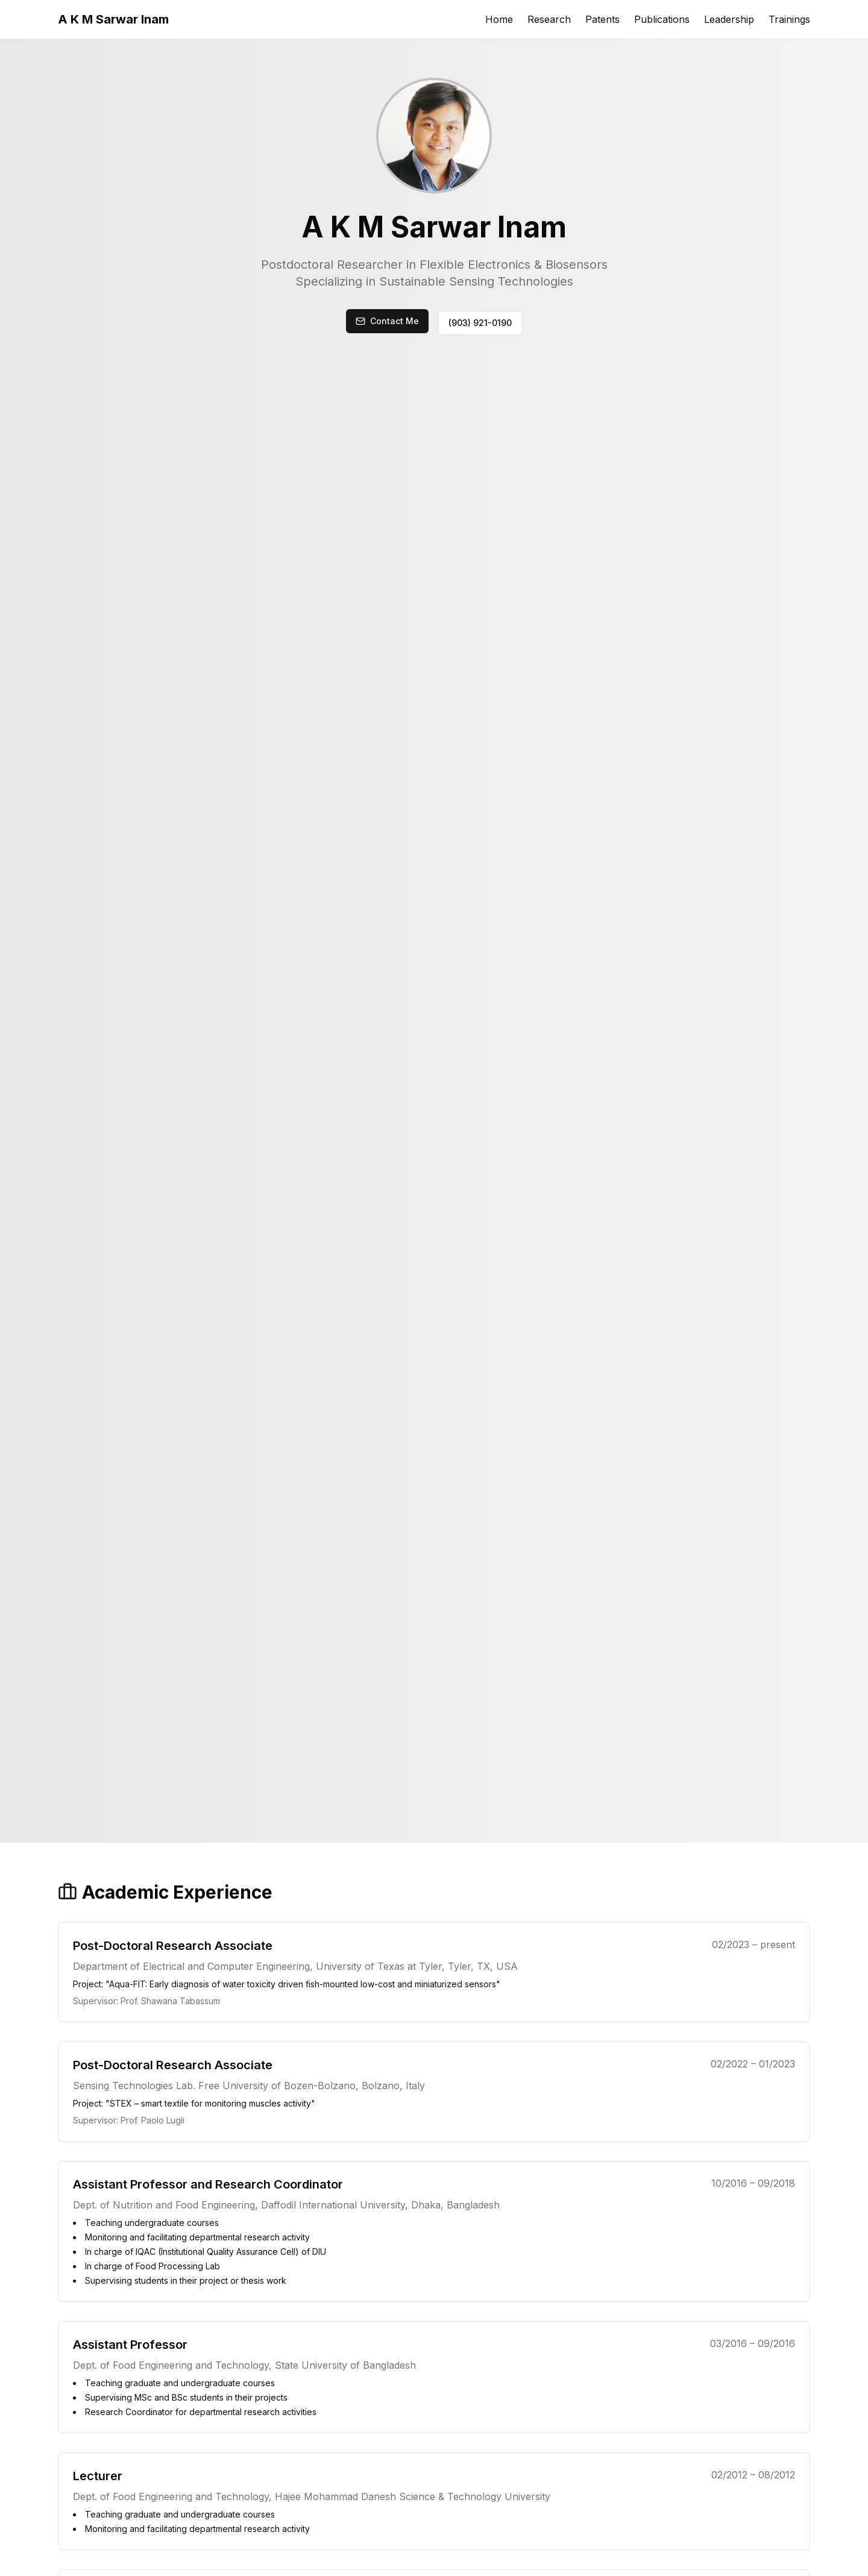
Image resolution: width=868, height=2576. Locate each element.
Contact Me (394, 321)
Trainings (789, 19)
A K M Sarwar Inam (113, 19)
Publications (662, 19)
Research (549, 19)
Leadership (729, 19)
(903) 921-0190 (480, 323)
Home (499, 19)
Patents (602, 19)
